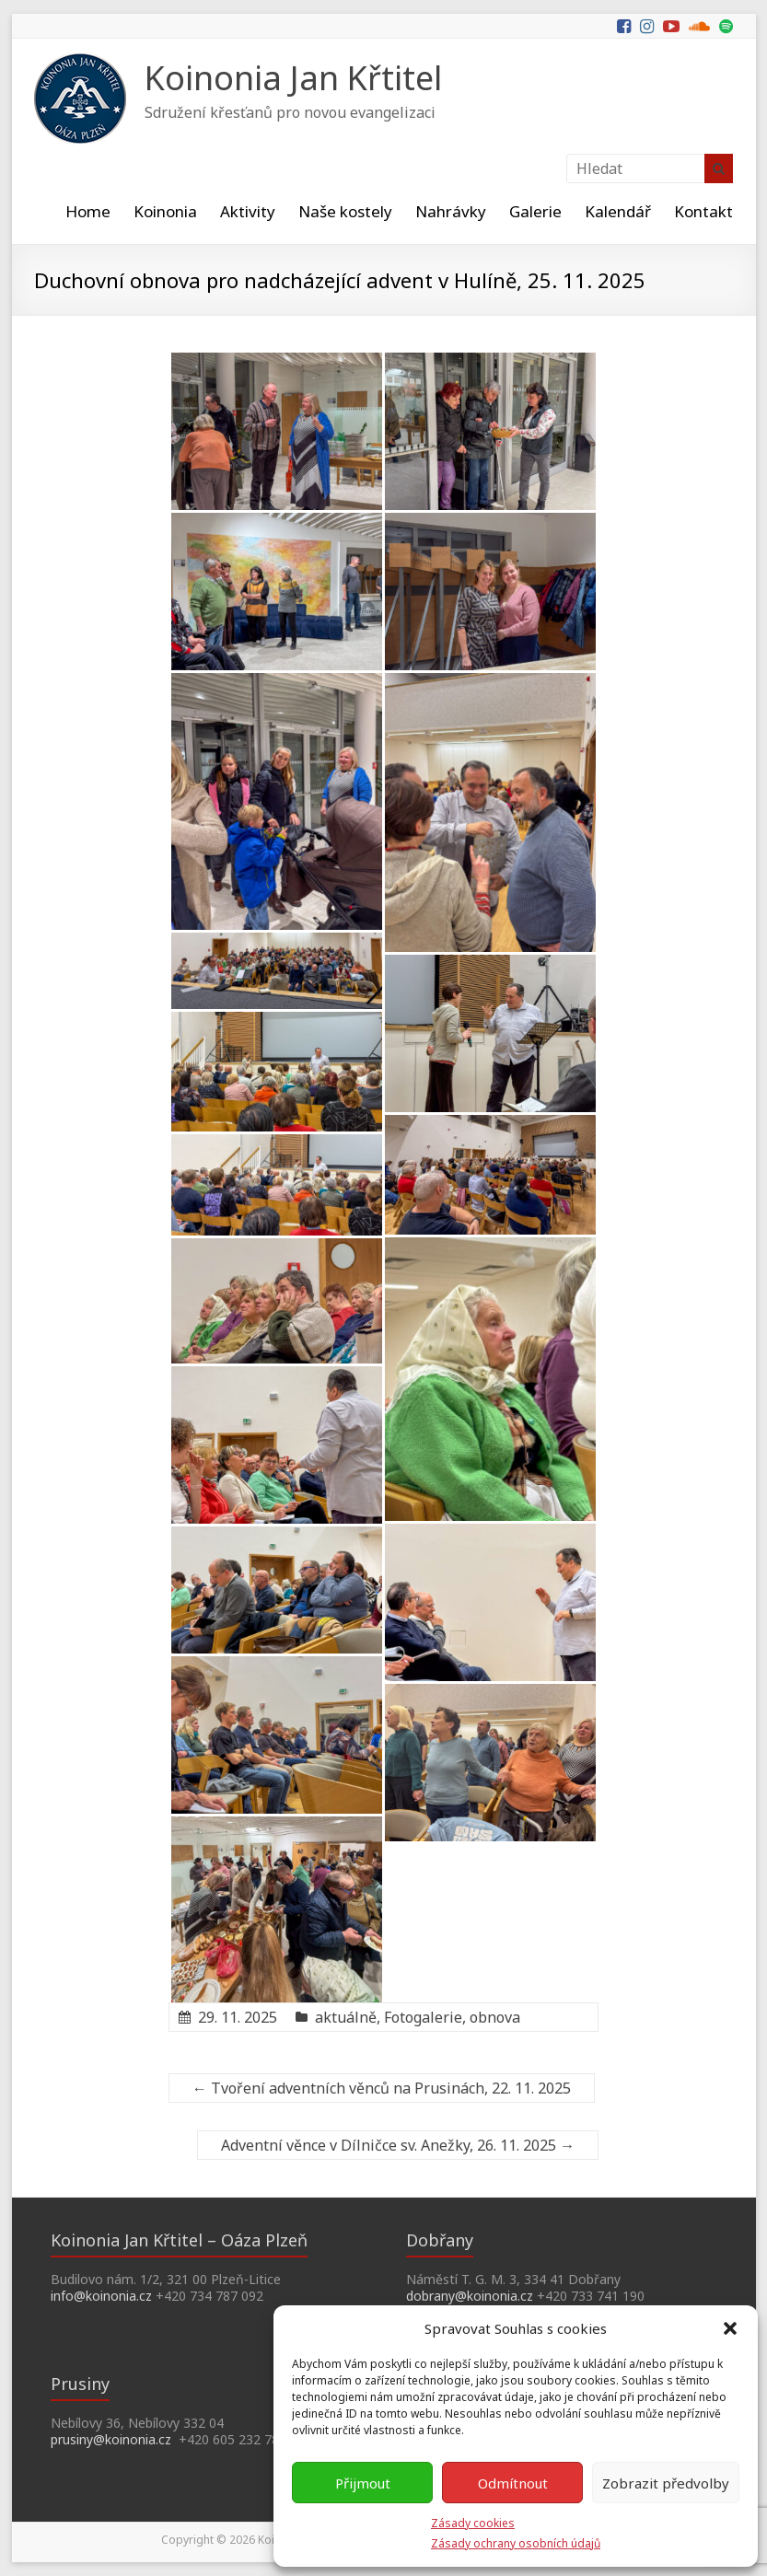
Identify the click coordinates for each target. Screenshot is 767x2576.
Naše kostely (345, 211)
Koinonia (165, 211)
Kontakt (703, 211)
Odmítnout (513, 2483)
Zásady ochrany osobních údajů (515, 2543)
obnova (495, 2017)
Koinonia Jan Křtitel (293, 77)
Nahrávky (450, 211)
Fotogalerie (423, 2017)
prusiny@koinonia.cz (111, 2439)
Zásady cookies (473, 2523)
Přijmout (362, 2483)
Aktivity (247, 211)
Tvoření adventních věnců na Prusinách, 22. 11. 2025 (381, 2088)
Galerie (535, 211)
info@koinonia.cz (101, 2295)
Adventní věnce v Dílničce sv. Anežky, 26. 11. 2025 (398, 2145)
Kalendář (618, 211)
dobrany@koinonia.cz (469, 2295)
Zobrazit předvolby (665, 2483)
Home (87, 211)
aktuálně (346, 2017)
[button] (730, 2328)
